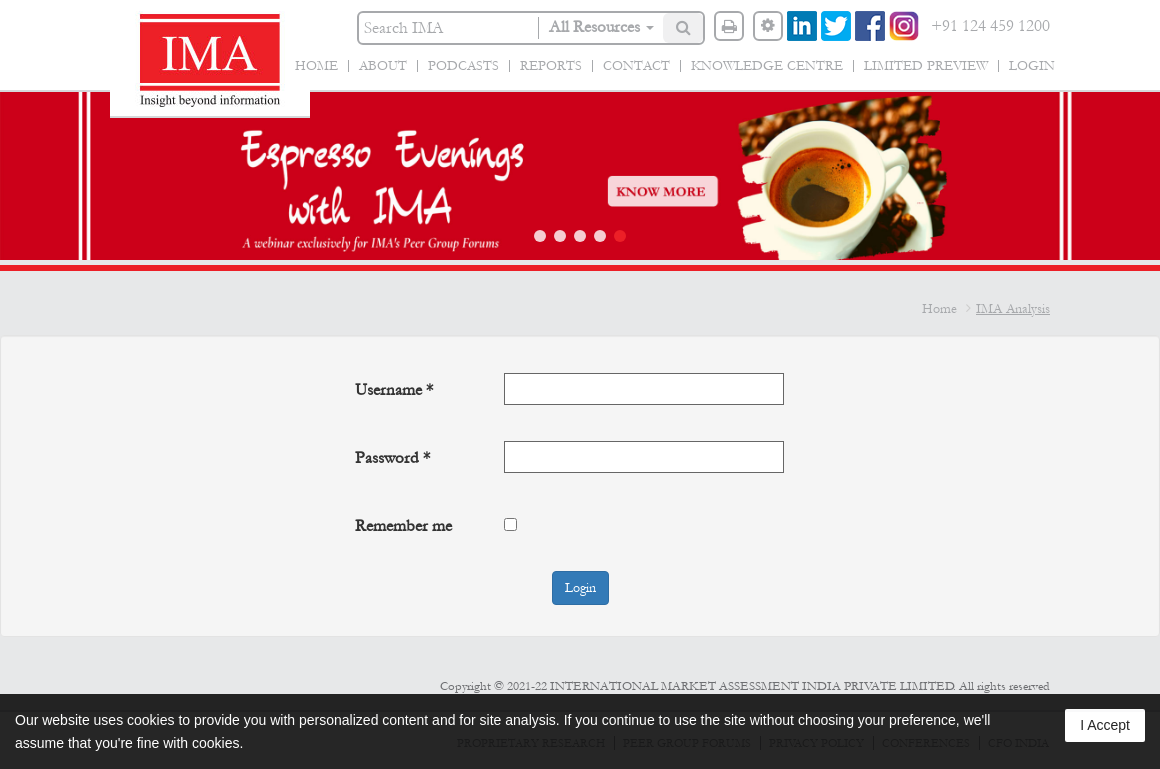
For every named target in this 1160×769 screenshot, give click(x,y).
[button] (540, 236)
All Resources (601, 26)
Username (394, 389)
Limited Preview (926, 66)
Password (392, 457)
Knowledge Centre (767, 66)
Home (316, 66)
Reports (551, 66)
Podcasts (463, 66)
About (383, 66)
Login (1032, 66)
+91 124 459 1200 (990, 25)
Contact (636, 66)
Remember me (403, 525)
